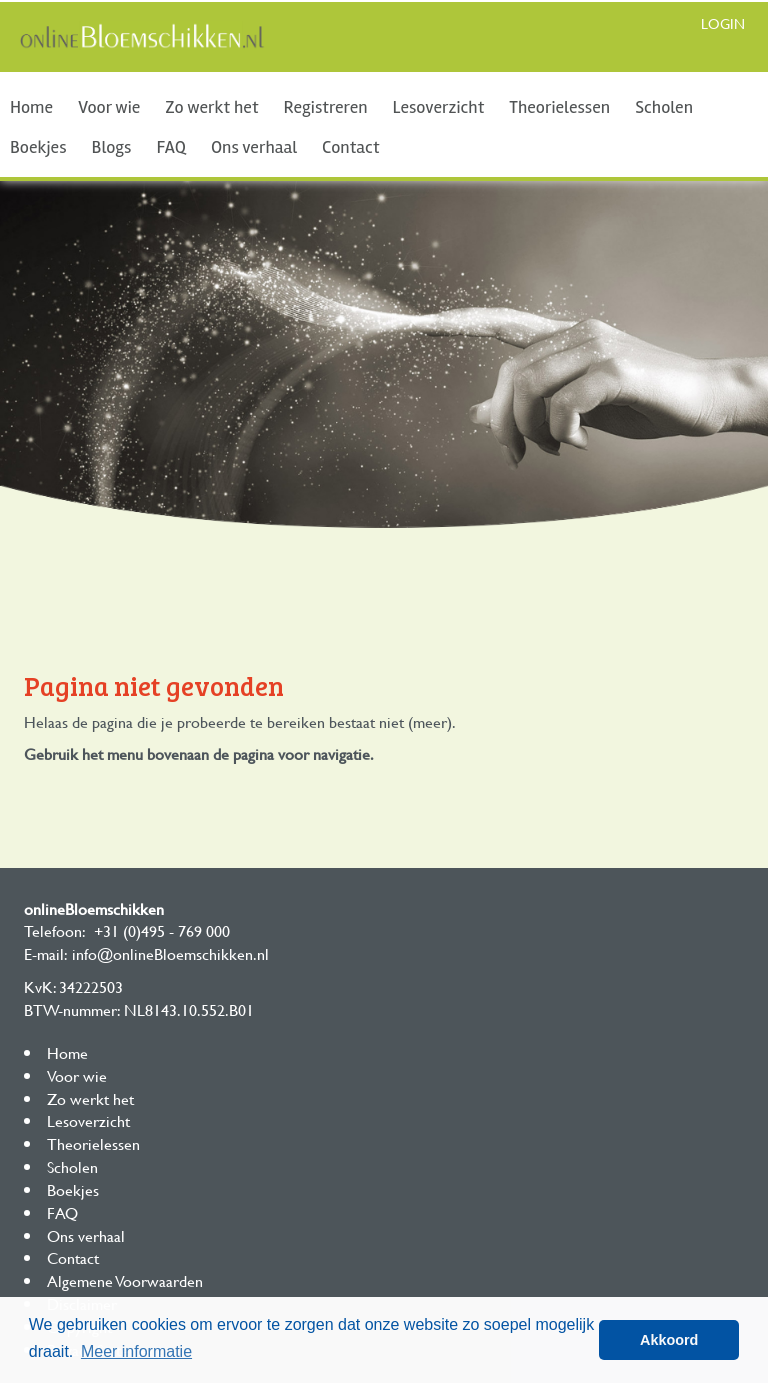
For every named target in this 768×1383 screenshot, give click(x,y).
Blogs (112, 147)
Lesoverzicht (439, 107)
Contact (350, 147)
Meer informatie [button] (136, 1351)
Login (723, 23)
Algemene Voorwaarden (125, 1280)
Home (31, 107)
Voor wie (109, 107)
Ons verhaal (254, 147)
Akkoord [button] (669, 1340)
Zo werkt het (211, 107)
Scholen (664, 107)
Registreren (326, 107)
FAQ (170, 147)
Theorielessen (559, 107)
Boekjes (38, 147)
